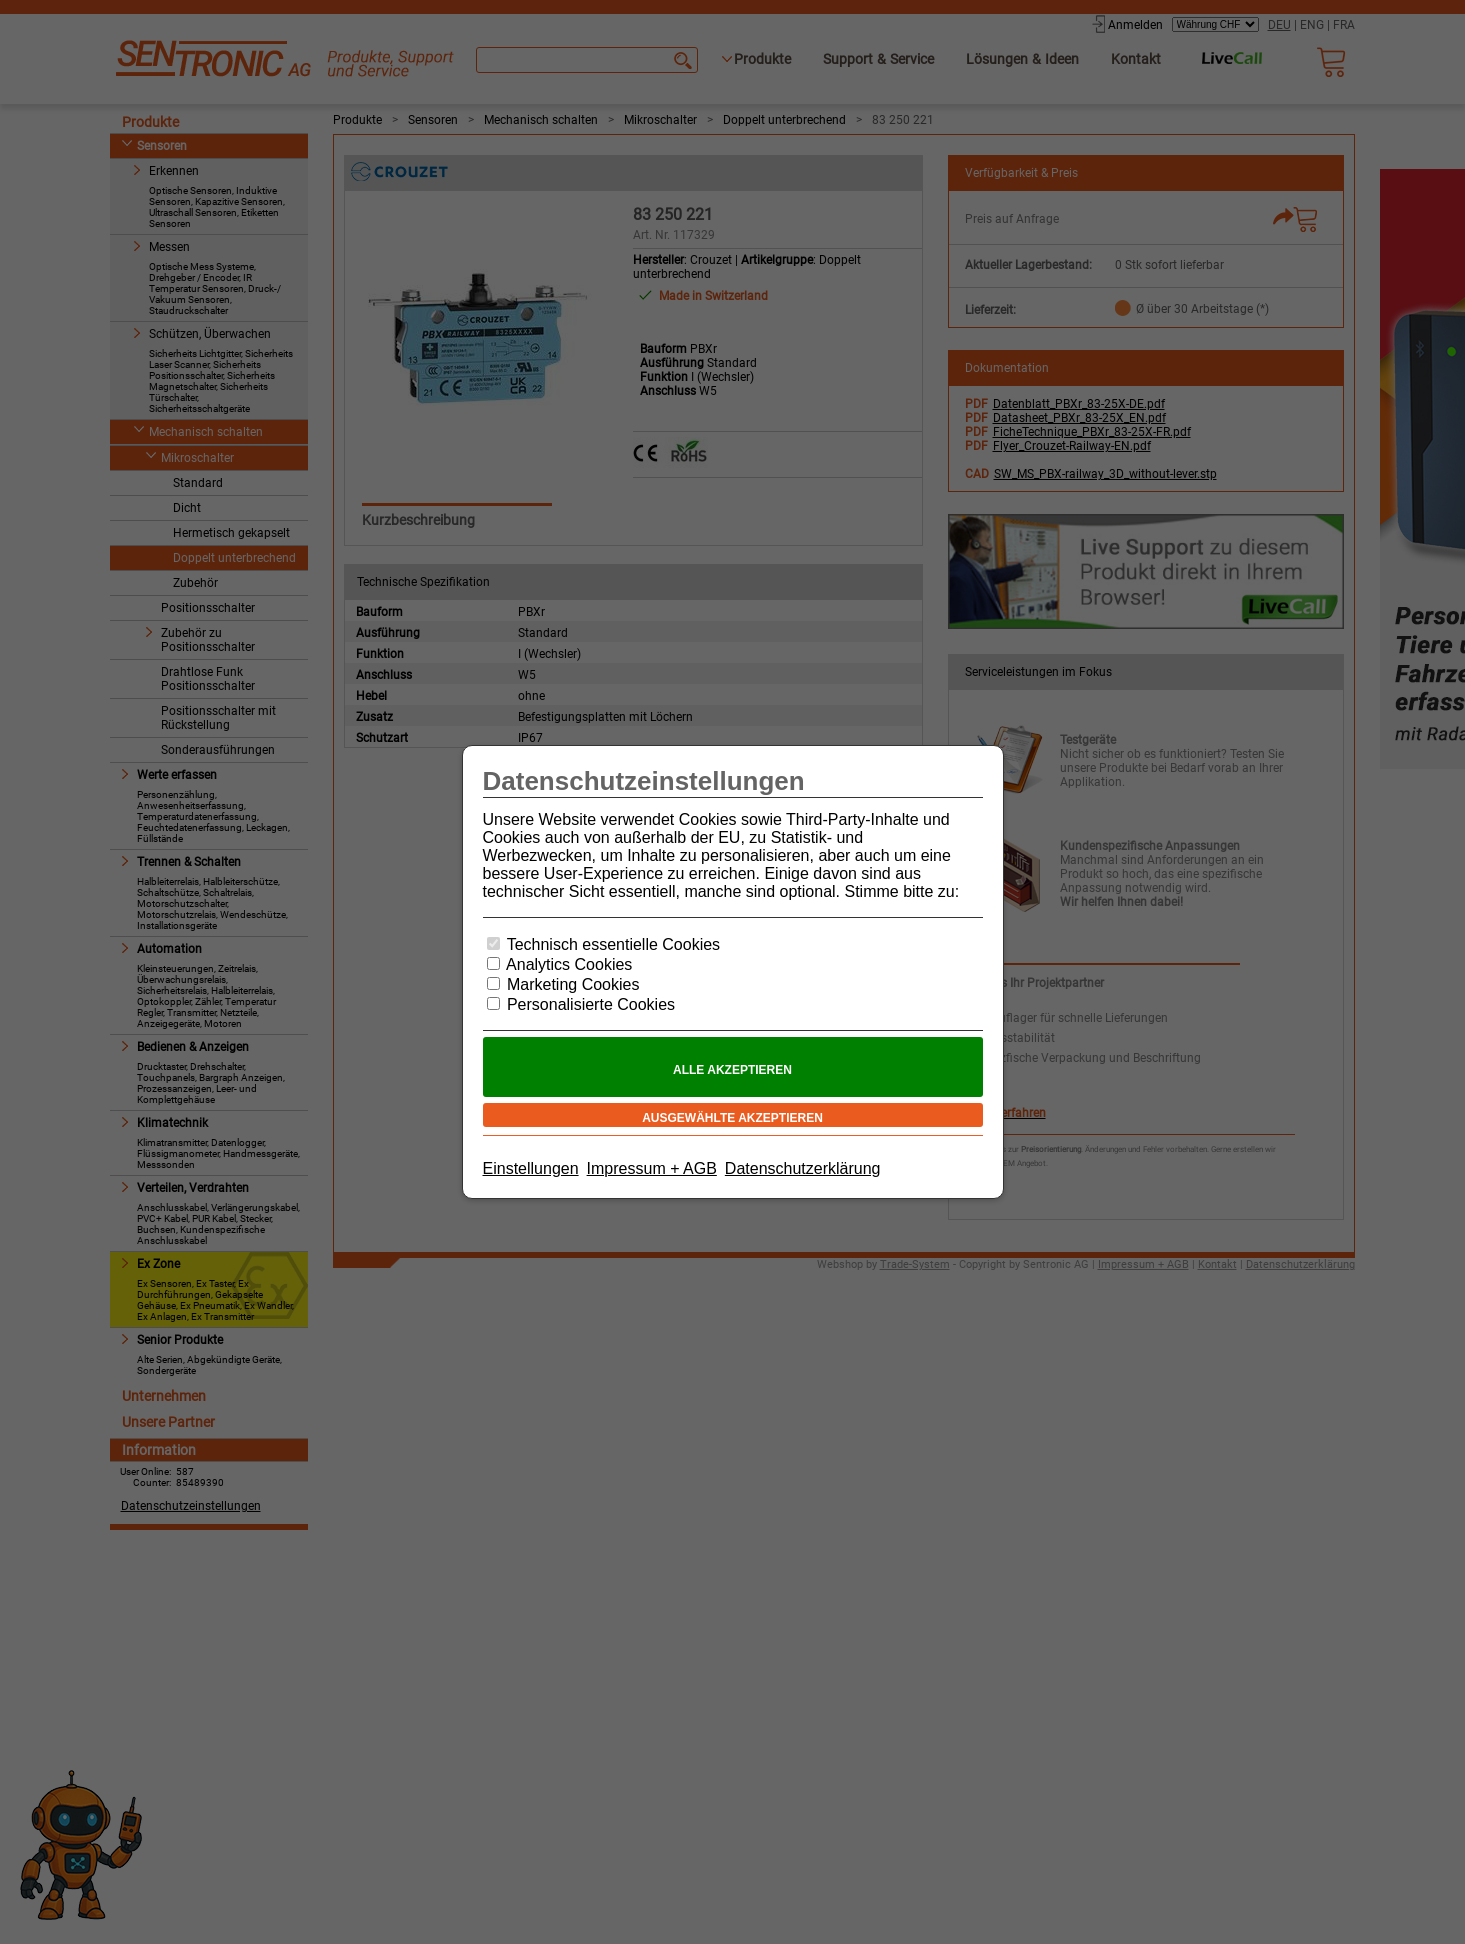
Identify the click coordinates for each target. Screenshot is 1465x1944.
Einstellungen (531, 1168)
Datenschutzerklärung (803, 1168)
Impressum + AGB (652, 1168)
